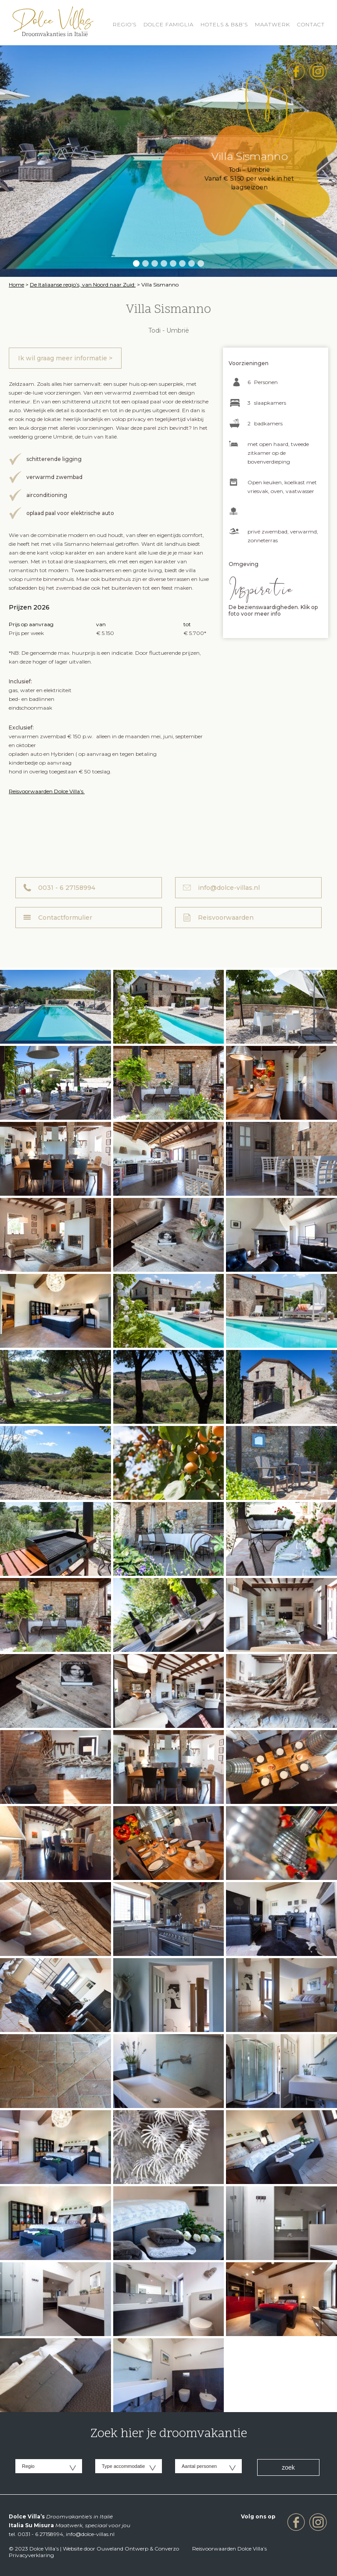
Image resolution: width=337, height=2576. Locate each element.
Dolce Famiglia (168, 24)
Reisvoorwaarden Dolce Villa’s (47, 791)
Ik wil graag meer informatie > (65, 358)
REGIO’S (124, 24)
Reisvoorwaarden (226, 918)
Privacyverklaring (31, 2555)
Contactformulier (65, 918)
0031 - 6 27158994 (66, 888)
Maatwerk (272, 24)
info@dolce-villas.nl (229, 888)
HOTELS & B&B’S (224, 24)
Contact (311, 24)
